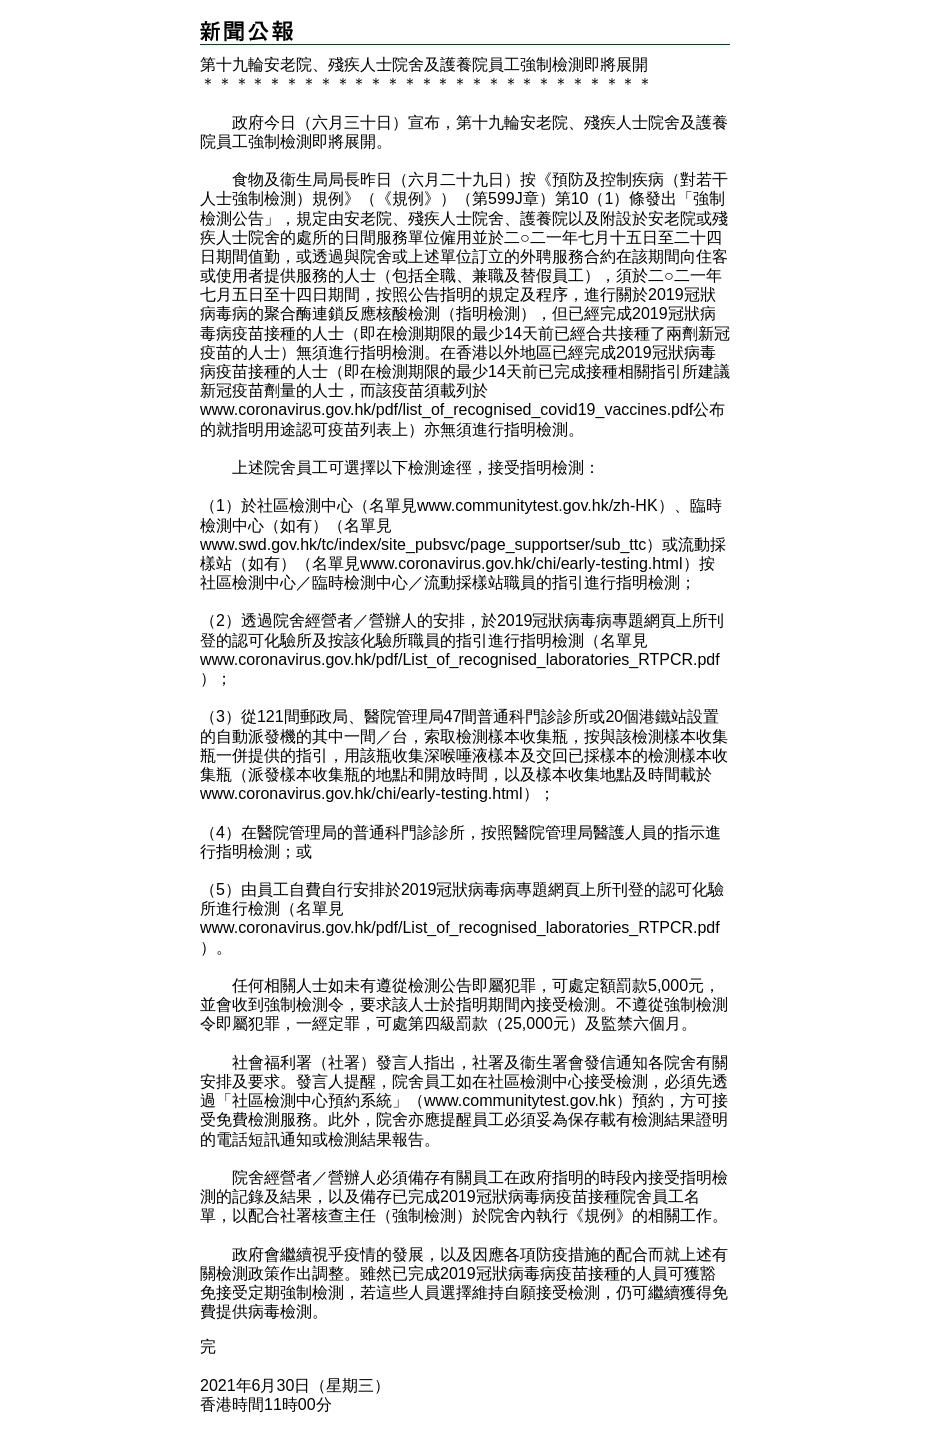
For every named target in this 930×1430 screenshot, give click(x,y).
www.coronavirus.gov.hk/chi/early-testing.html (521, 563)
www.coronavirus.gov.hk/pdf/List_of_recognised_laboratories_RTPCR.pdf (460, 659)
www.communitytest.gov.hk (520, 1100)
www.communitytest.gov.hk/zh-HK (537, 505)
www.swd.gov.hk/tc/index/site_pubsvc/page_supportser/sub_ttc (423, 544)
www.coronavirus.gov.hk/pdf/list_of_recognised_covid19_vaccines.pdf (446, 409)
